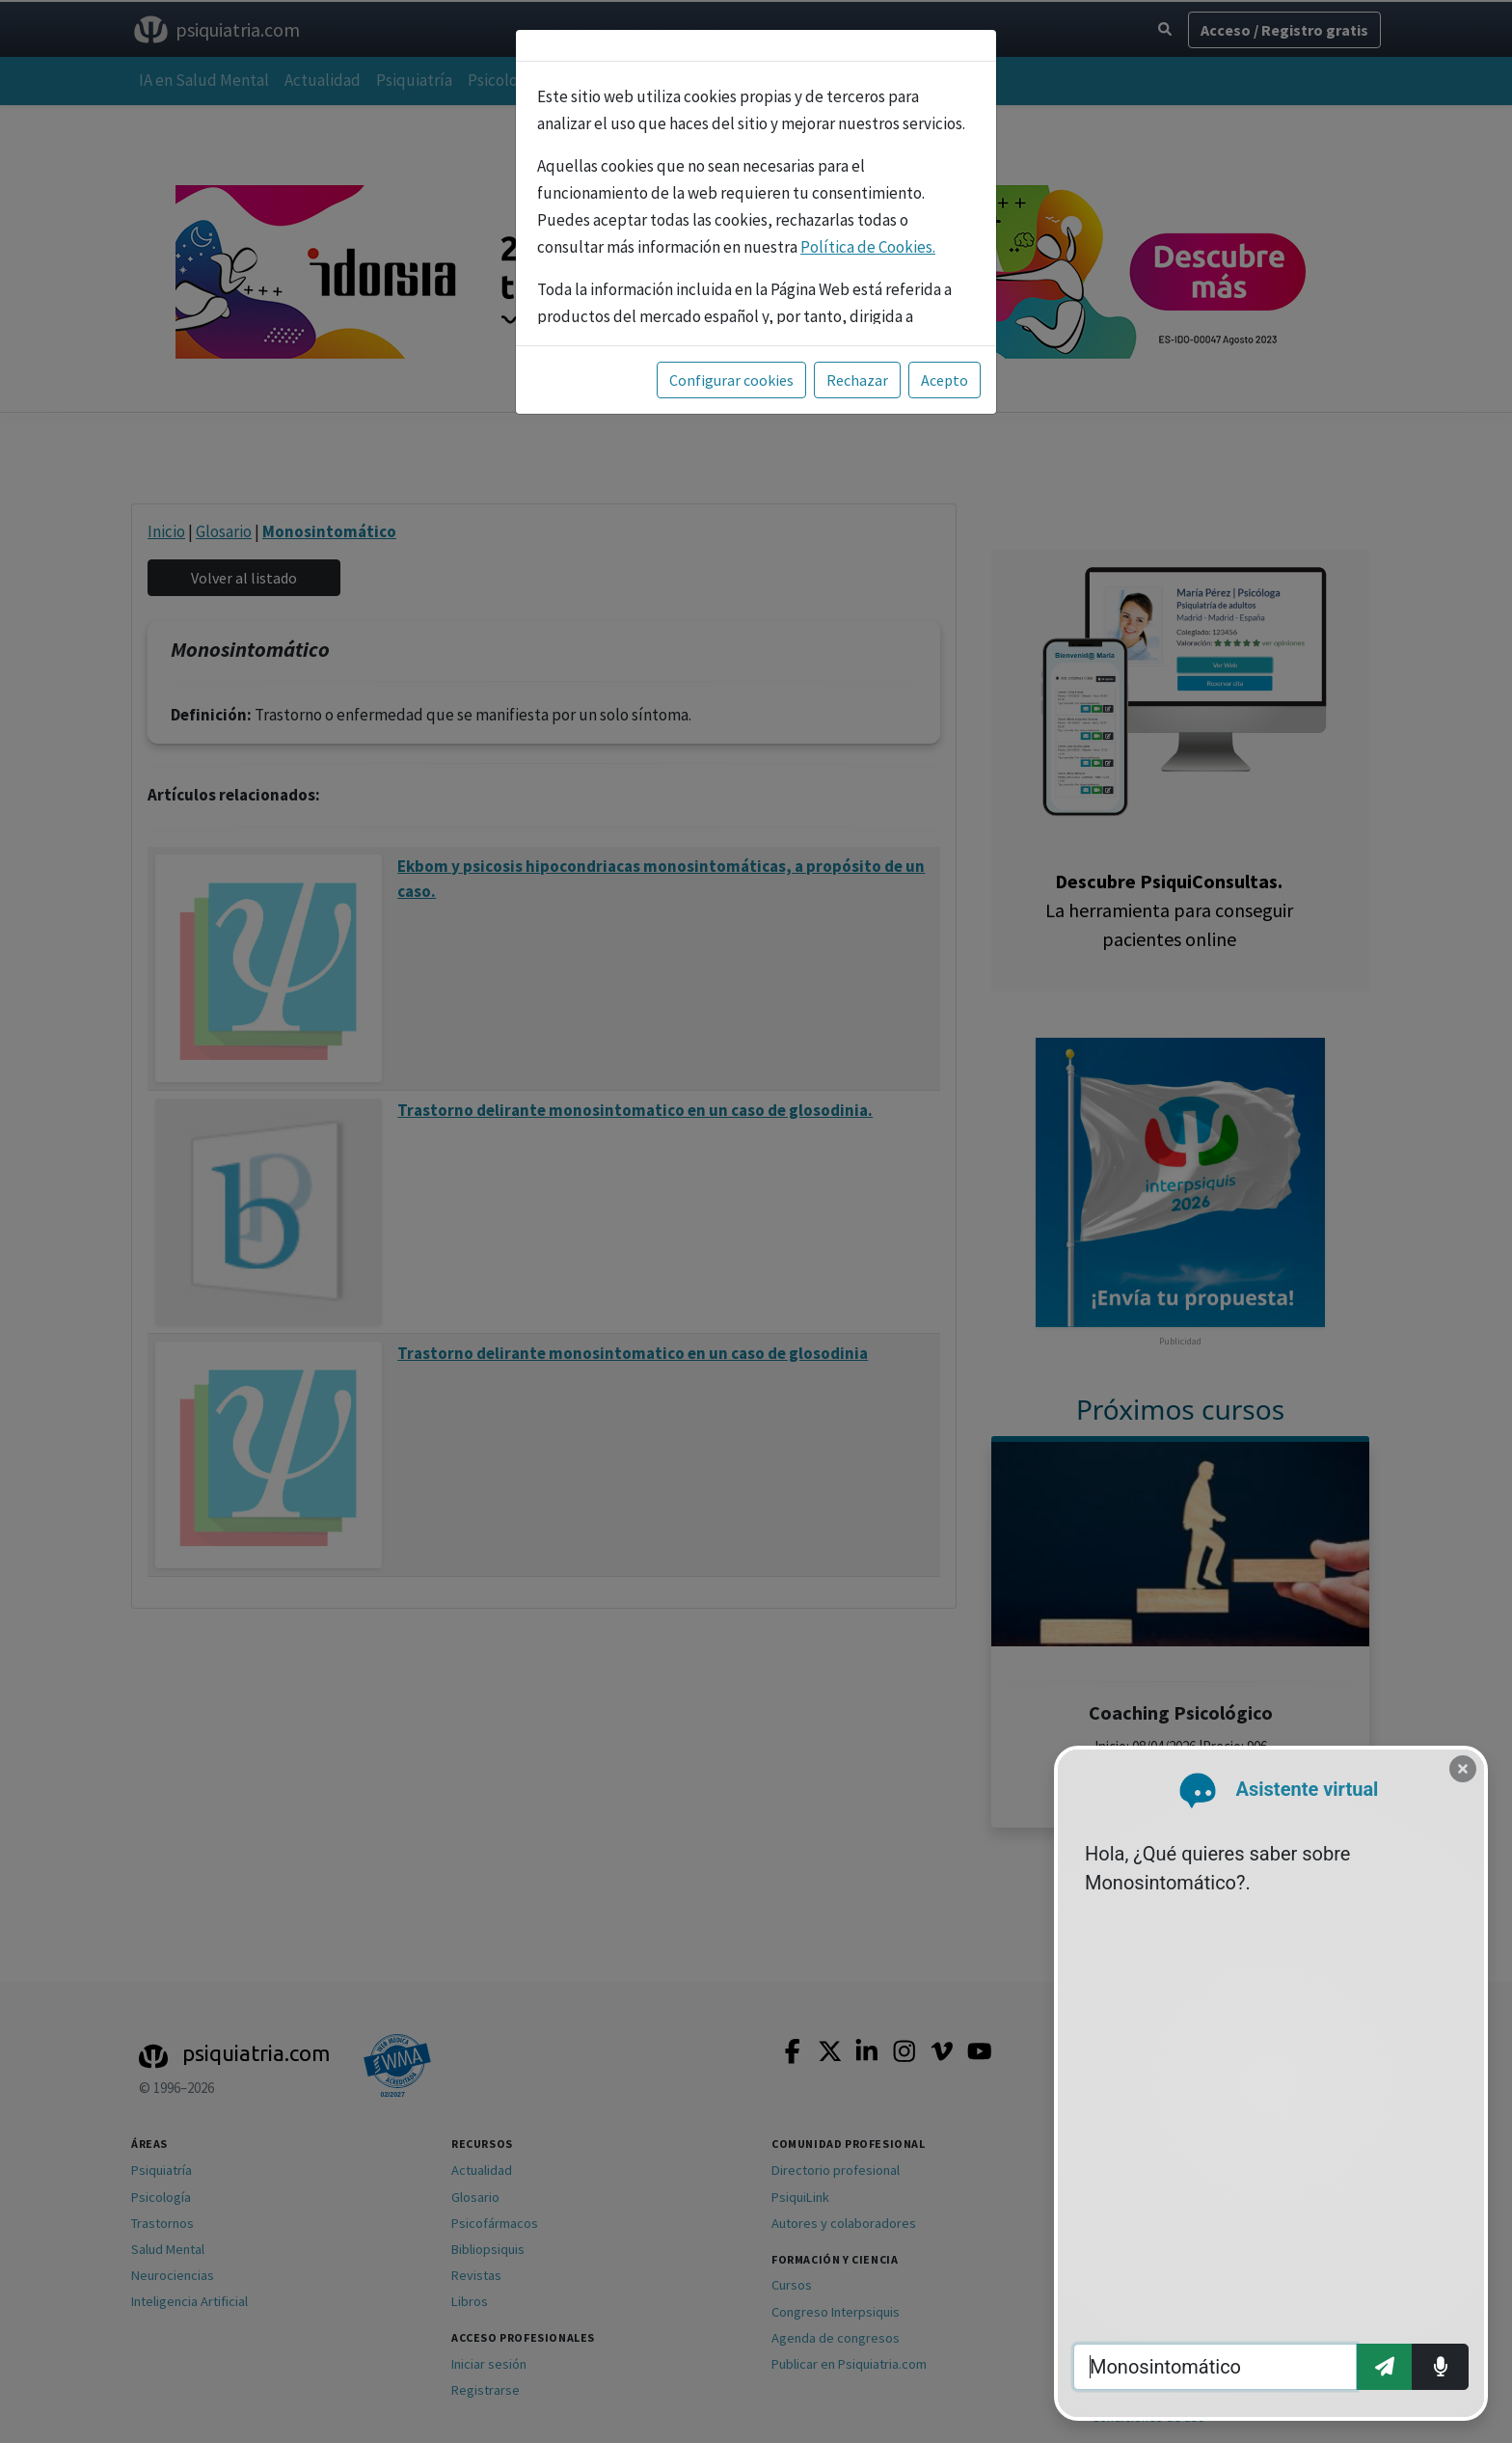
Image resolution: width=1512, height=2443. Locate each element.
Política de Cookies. (867, 247)
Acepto (944, 380)
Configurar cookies (731, 380)
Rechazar (857, 380)
